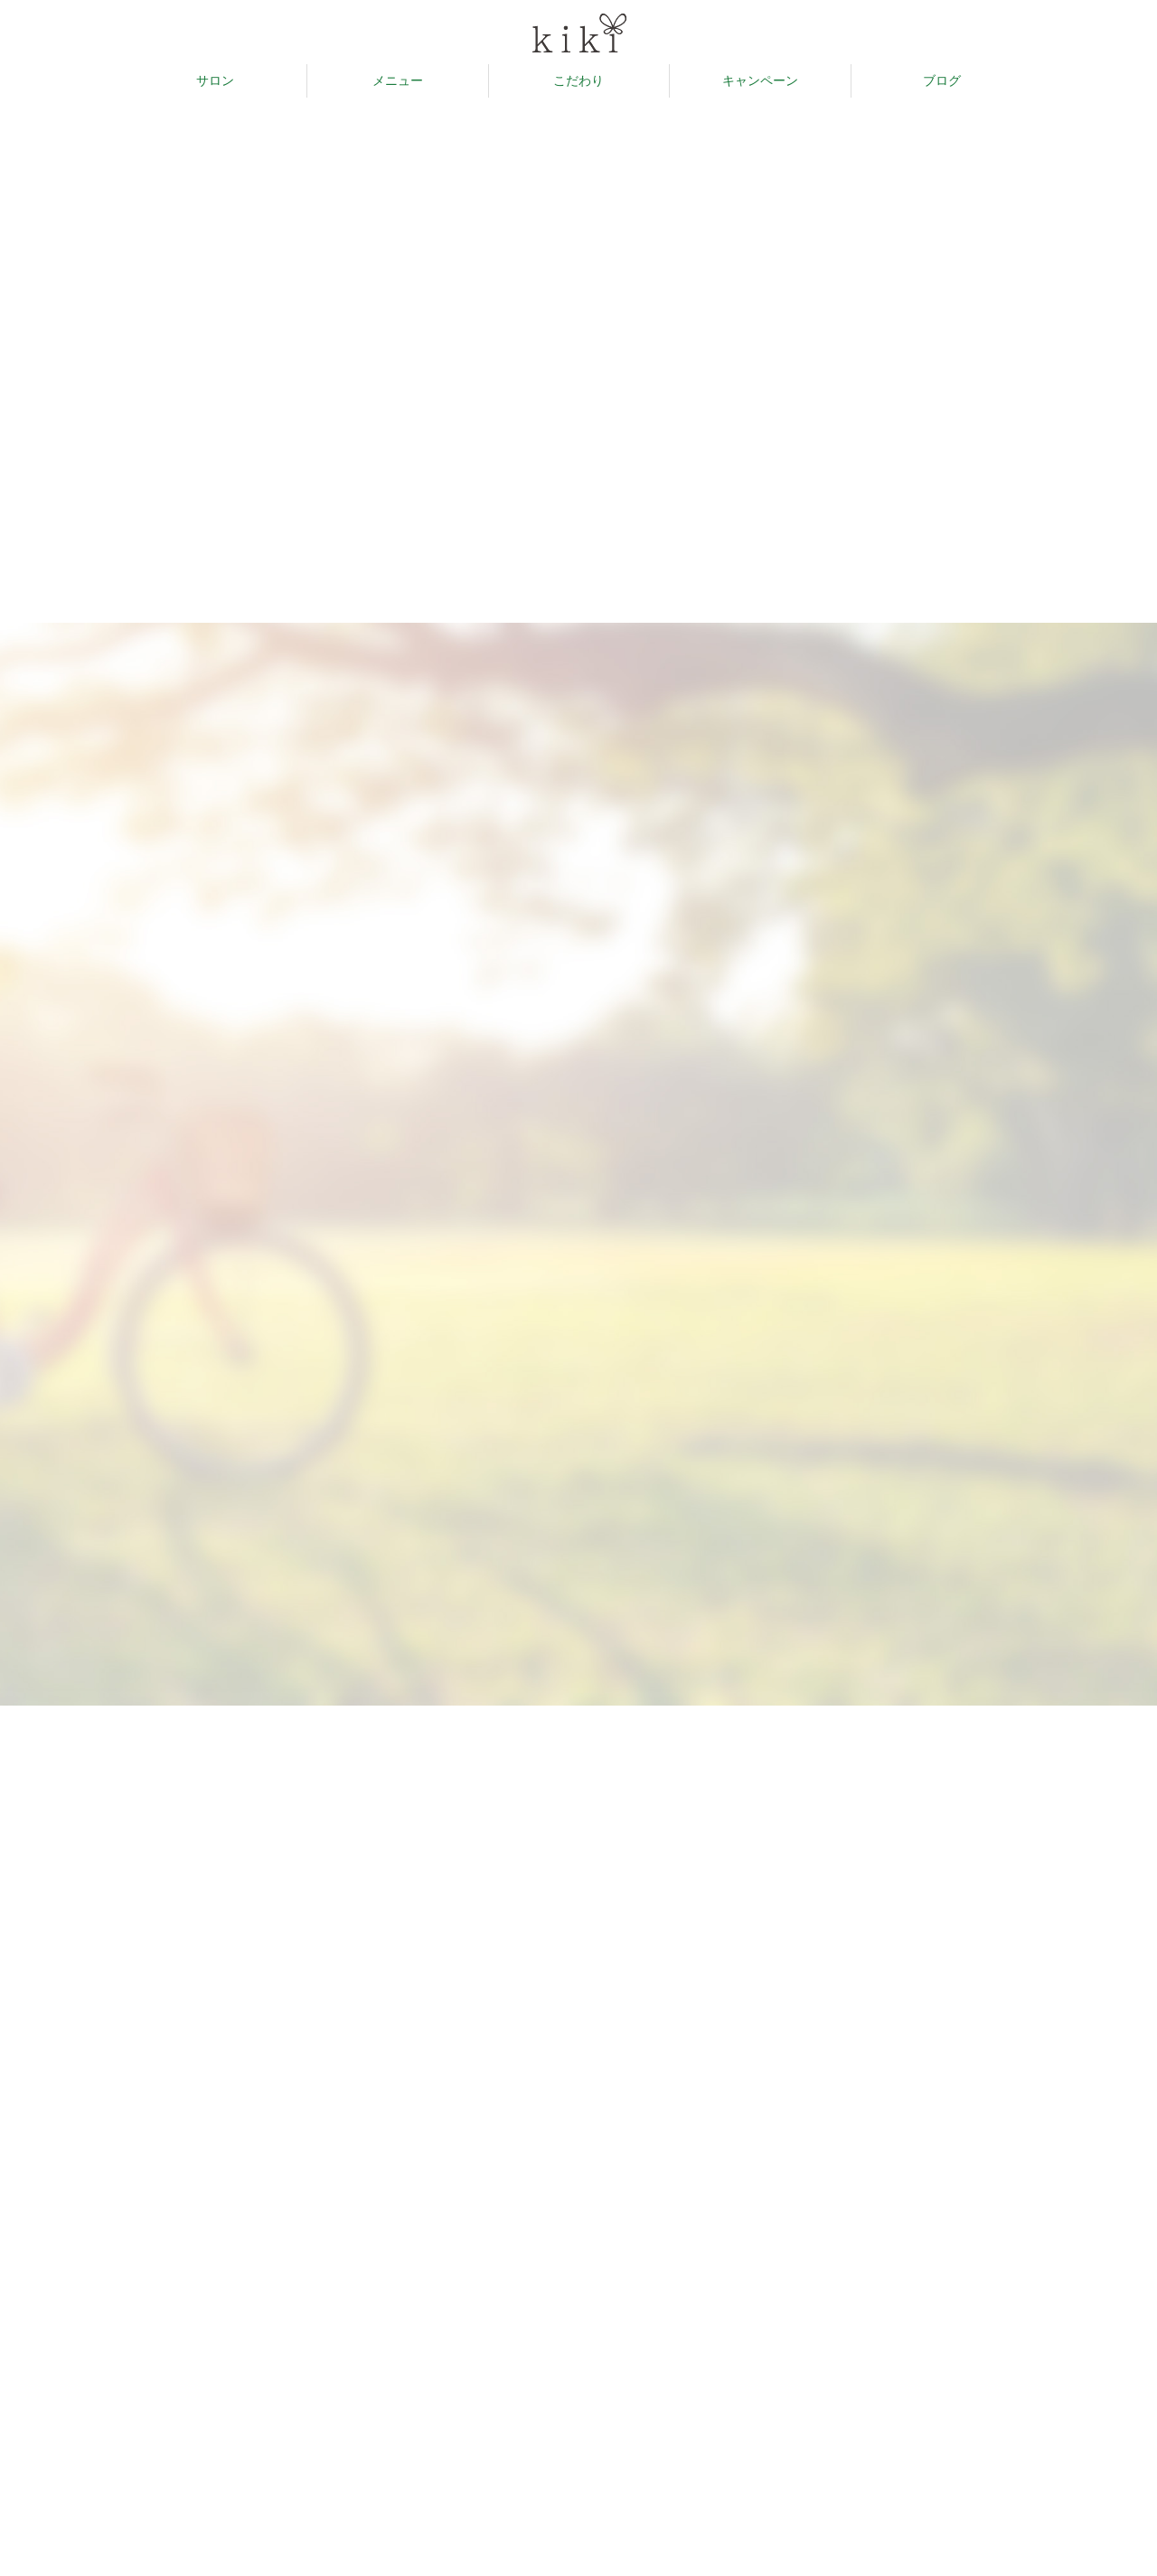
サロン (215, 80)
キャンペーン (760, 80)
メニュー (397, 80)
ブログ (942, 80)
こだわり (578, 80)
